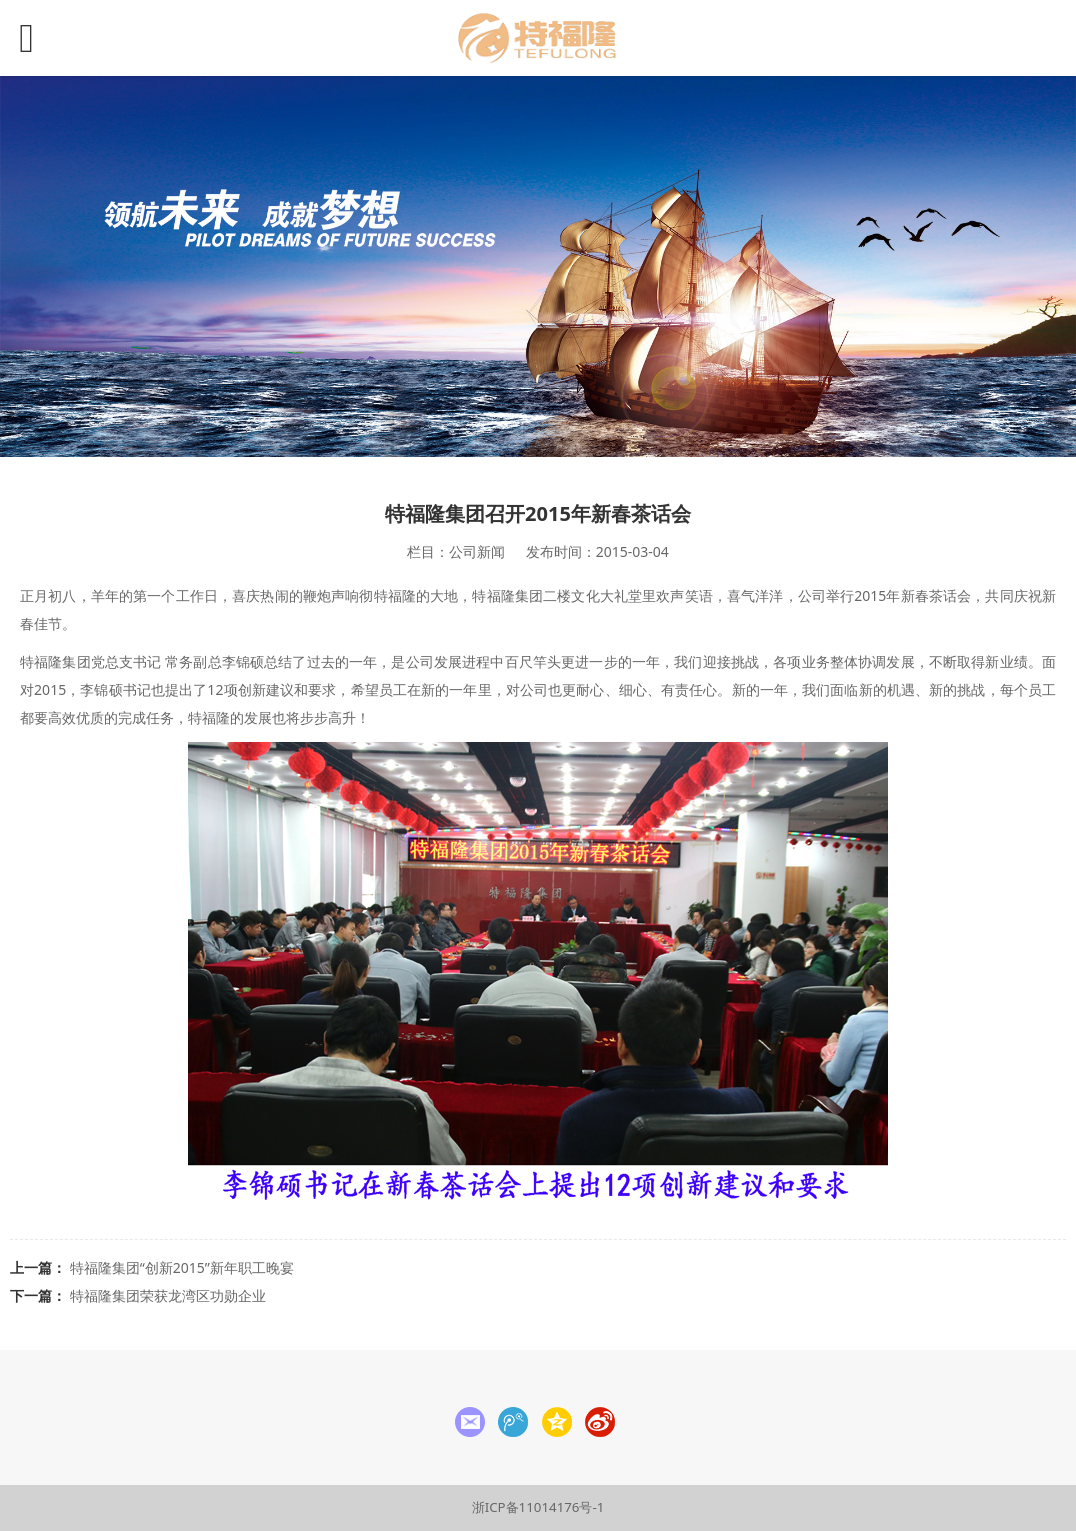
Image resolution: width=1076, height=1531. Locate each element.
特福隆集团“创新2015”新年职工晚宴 (182, 1267)
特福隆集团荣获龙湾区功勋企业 (168, 1295)
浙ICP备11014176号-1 (538, 1507)
